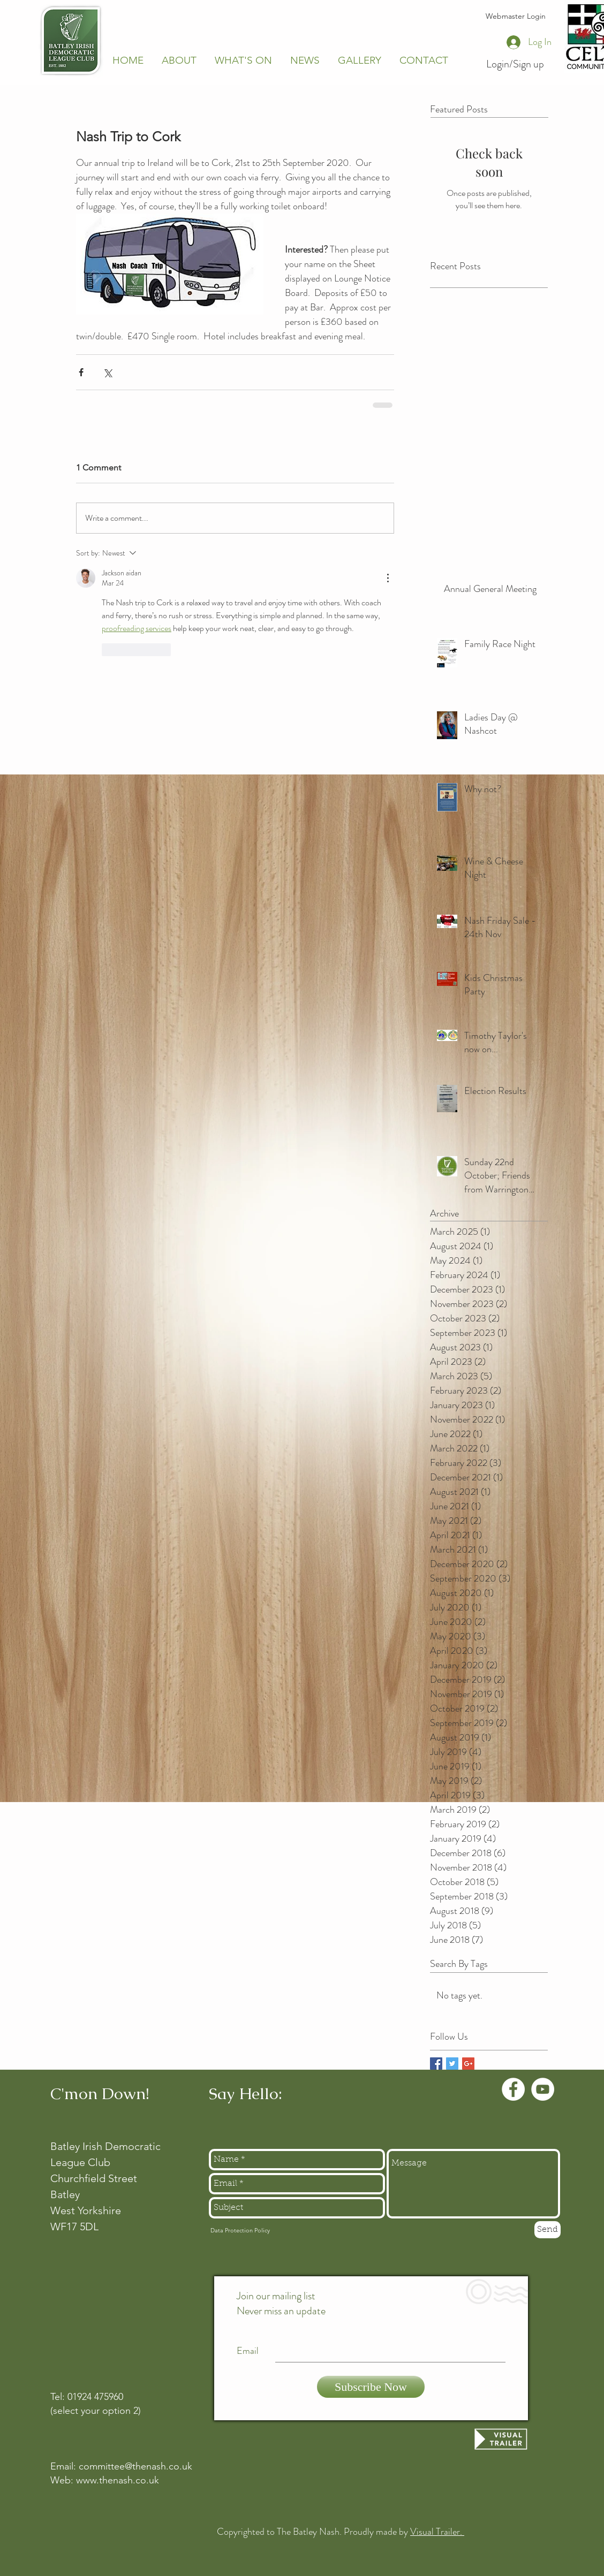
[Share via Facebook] (81, 372)
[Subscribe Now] (371, 2387)
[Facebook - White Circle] (513, 2089)
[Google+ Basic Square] (468, 2063)
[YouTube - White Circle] (542, 2089)
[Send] (547, 2229)
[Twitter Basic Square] (452, 2063)
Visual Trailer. (437, 2532)
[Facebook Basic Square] (436, 2063)
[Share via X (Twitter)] (107, 372)
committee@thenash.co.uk (135, 2466)
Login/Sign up (515, 64)
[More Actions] (387, 578)
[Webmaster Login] (515, 16)
